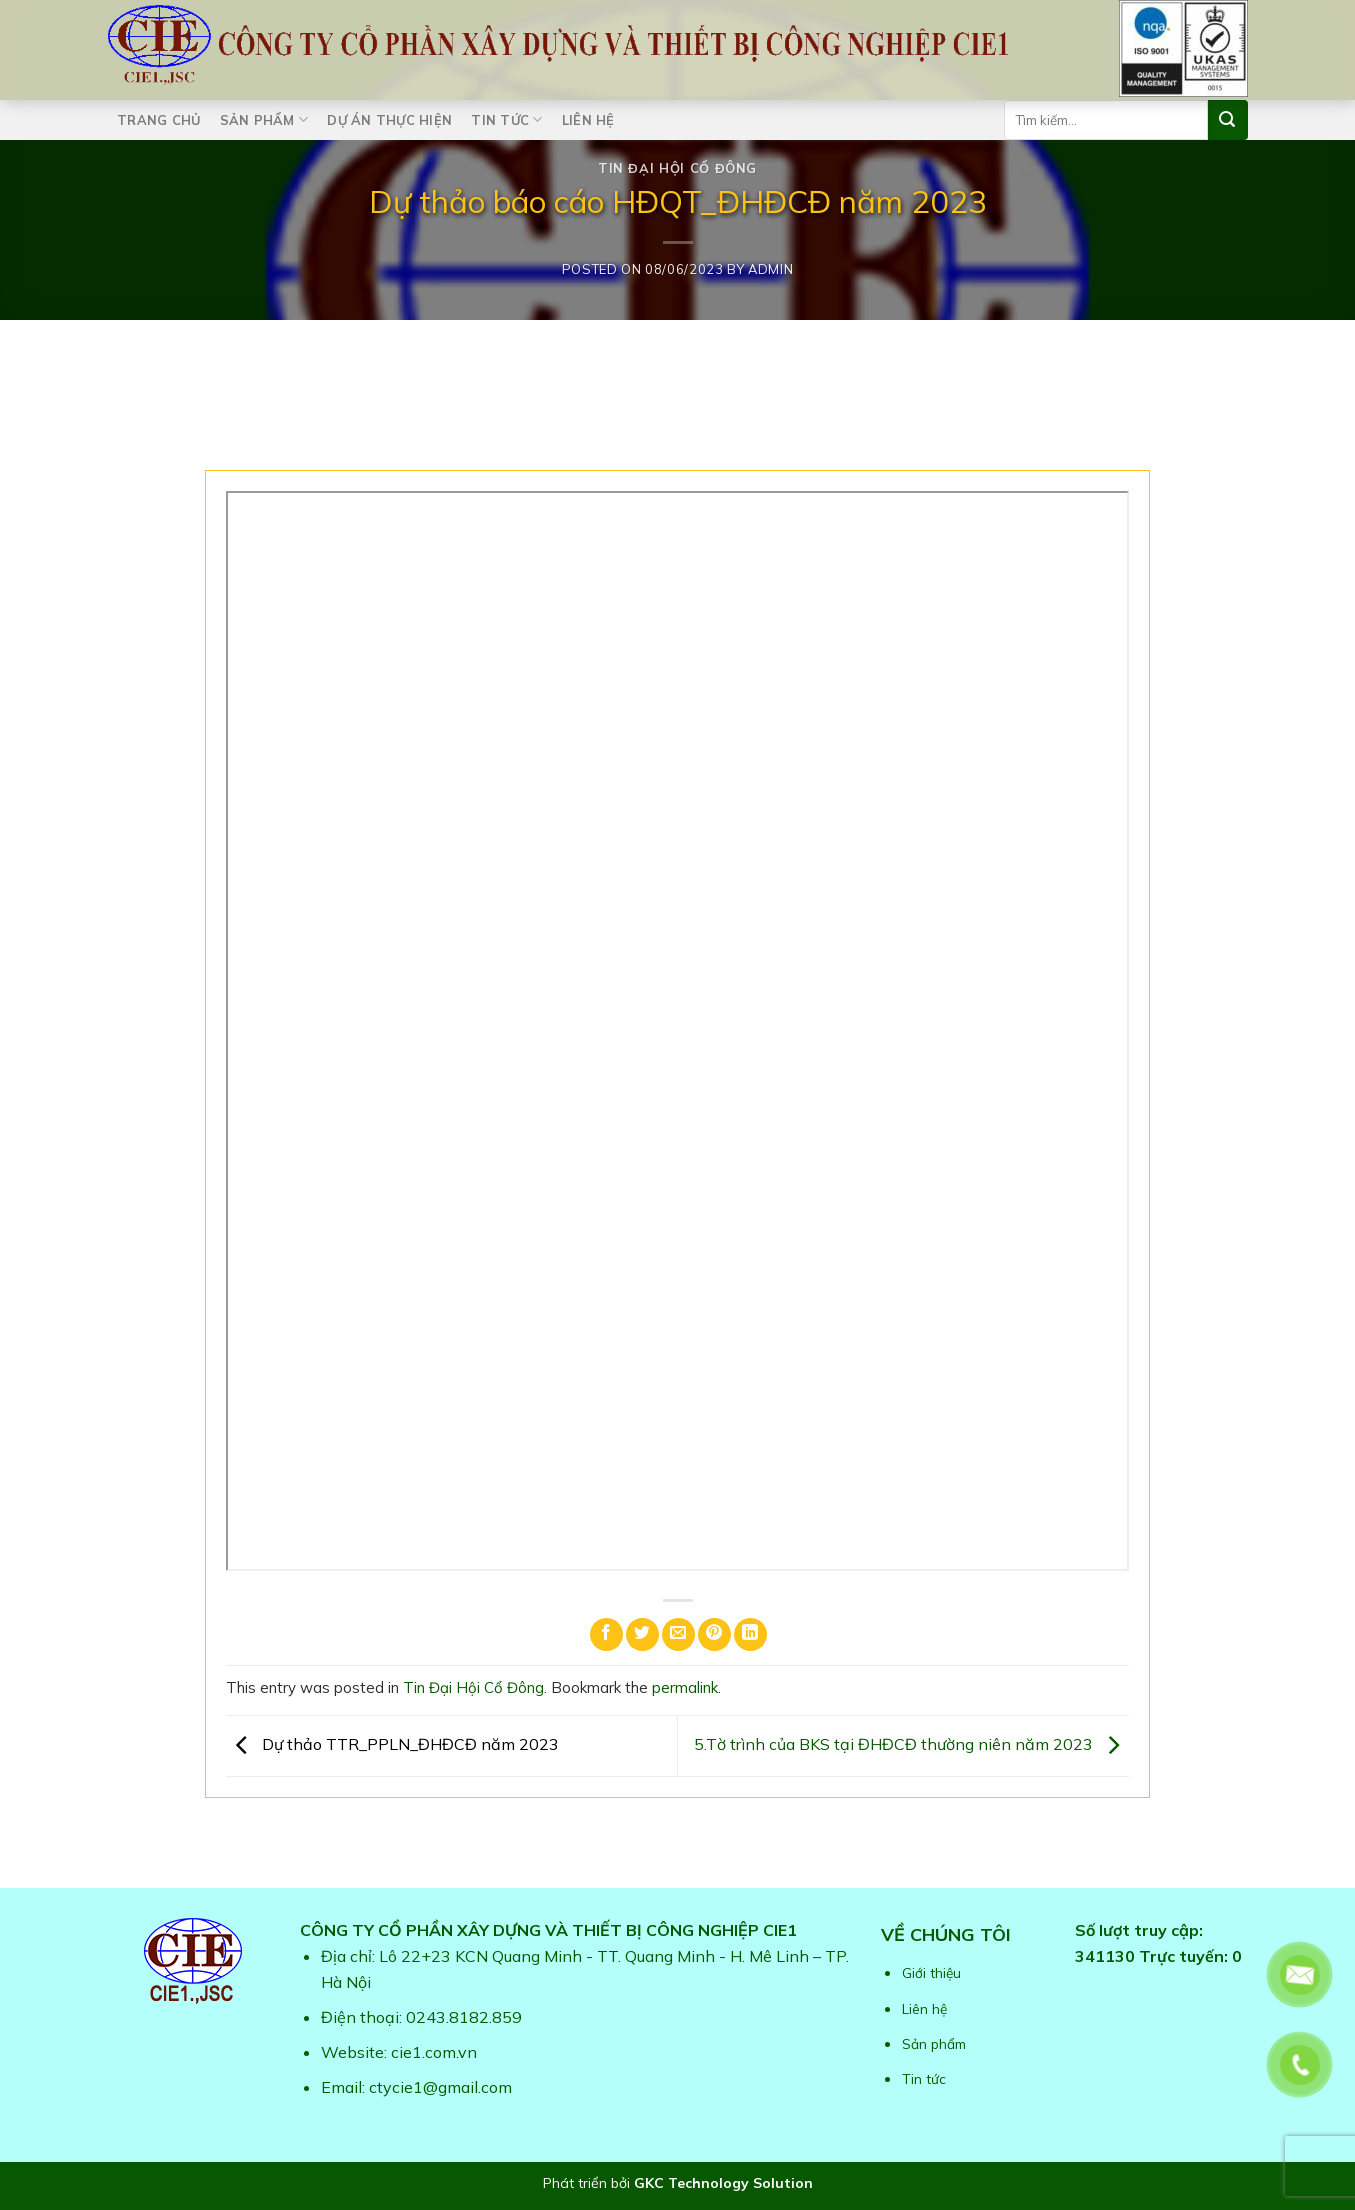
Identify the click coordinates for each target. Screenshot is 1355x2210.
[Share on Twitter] (642, 1634)
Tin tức (506, 119)
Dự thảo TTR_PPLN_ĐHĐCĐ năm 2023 (392, 1744)
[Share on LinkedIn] (750, 1634)
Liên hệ (588, 120)
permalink (685, 1687)
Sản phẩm (264, 119)
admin (770, 269)
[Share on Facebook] (606, 1634)
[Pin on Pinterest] (714, 1634)
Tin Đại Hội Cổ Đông (677, 168)
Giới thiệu (931, 1972)
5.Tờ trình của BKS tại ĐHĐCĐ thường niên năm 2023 (911, 1744)
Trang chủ (158, 120)
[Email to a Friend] (678, 1634)
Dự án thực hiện (389, 120)
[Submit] (1228, 120)
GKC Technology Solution (723, 2183)
